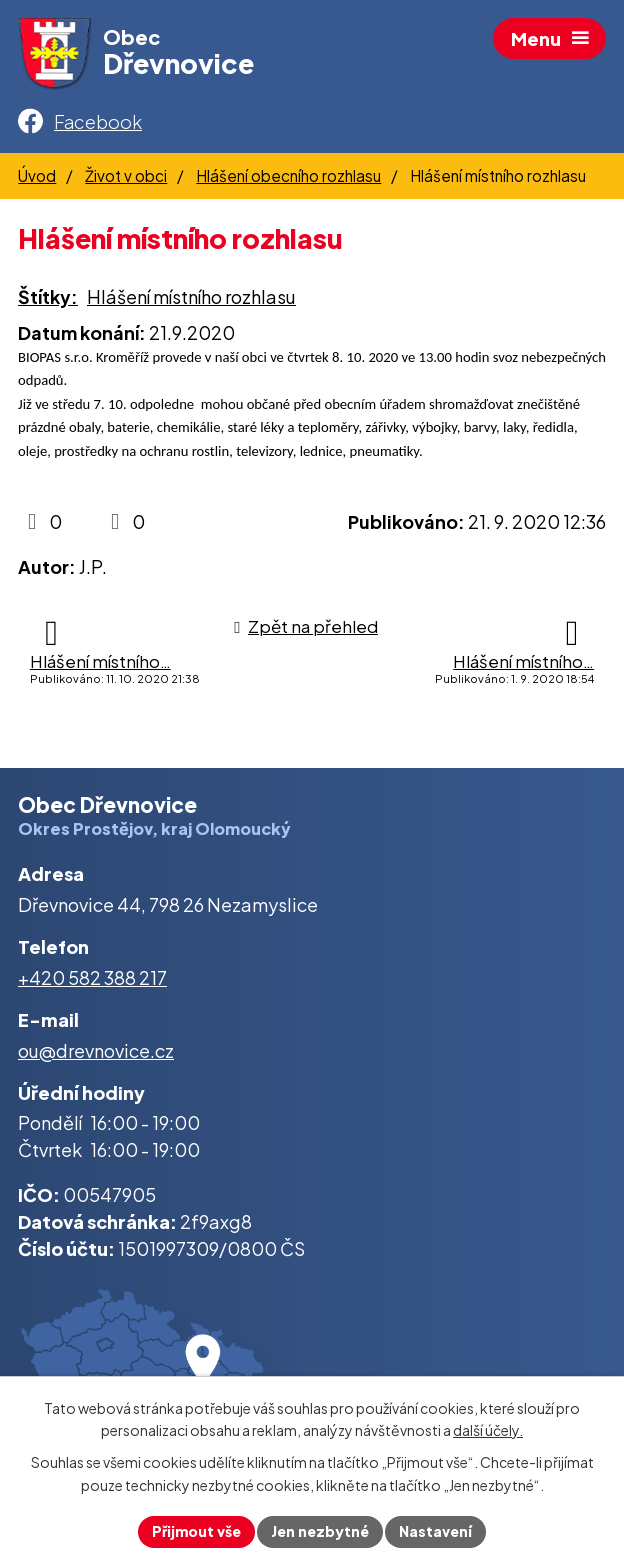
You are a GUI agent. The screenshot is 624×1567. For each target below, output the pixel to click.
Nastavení (435, 1531)
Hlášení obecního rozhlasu (288, 175)
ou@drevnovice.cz (96, 1050)
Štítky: (48, 296)
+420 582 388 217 (92, 977)
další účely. (488, 1431)
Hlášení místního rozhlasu (191, 296)
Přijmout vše (196, 1531)
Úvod (37, 175)
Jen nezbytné (320, 1531)
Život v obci (126, 175)
